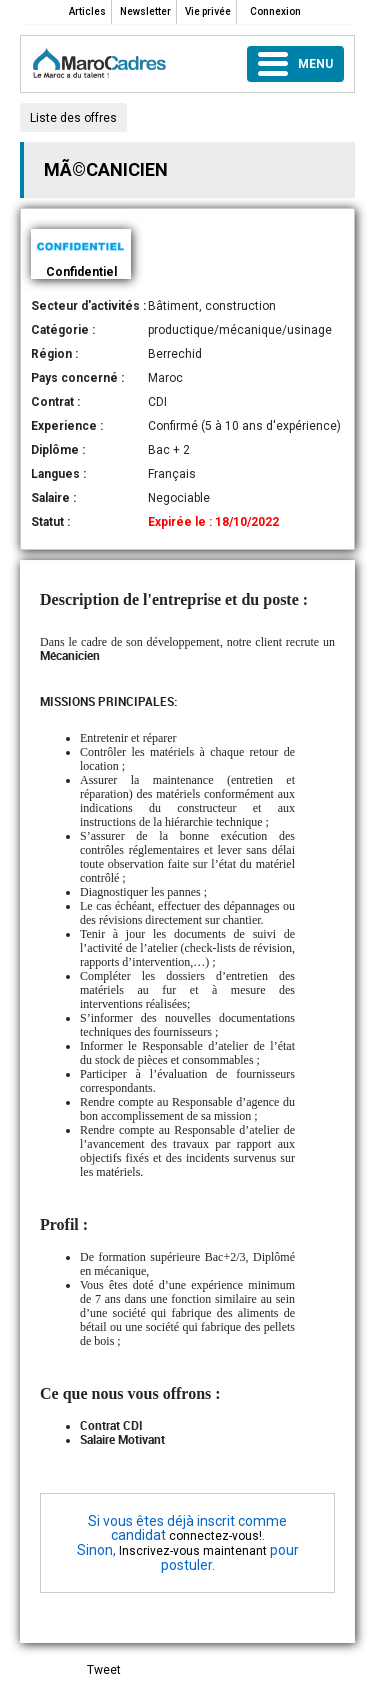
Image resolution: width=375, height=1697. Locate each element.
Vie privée (208, 11)
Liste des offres (73, 118)
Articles (87, 11)
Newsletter (145, 11)
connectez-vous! (215, 1536)
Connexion (275, 11)
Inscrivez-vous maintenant (193, 1551)
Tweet (104, 1670)
